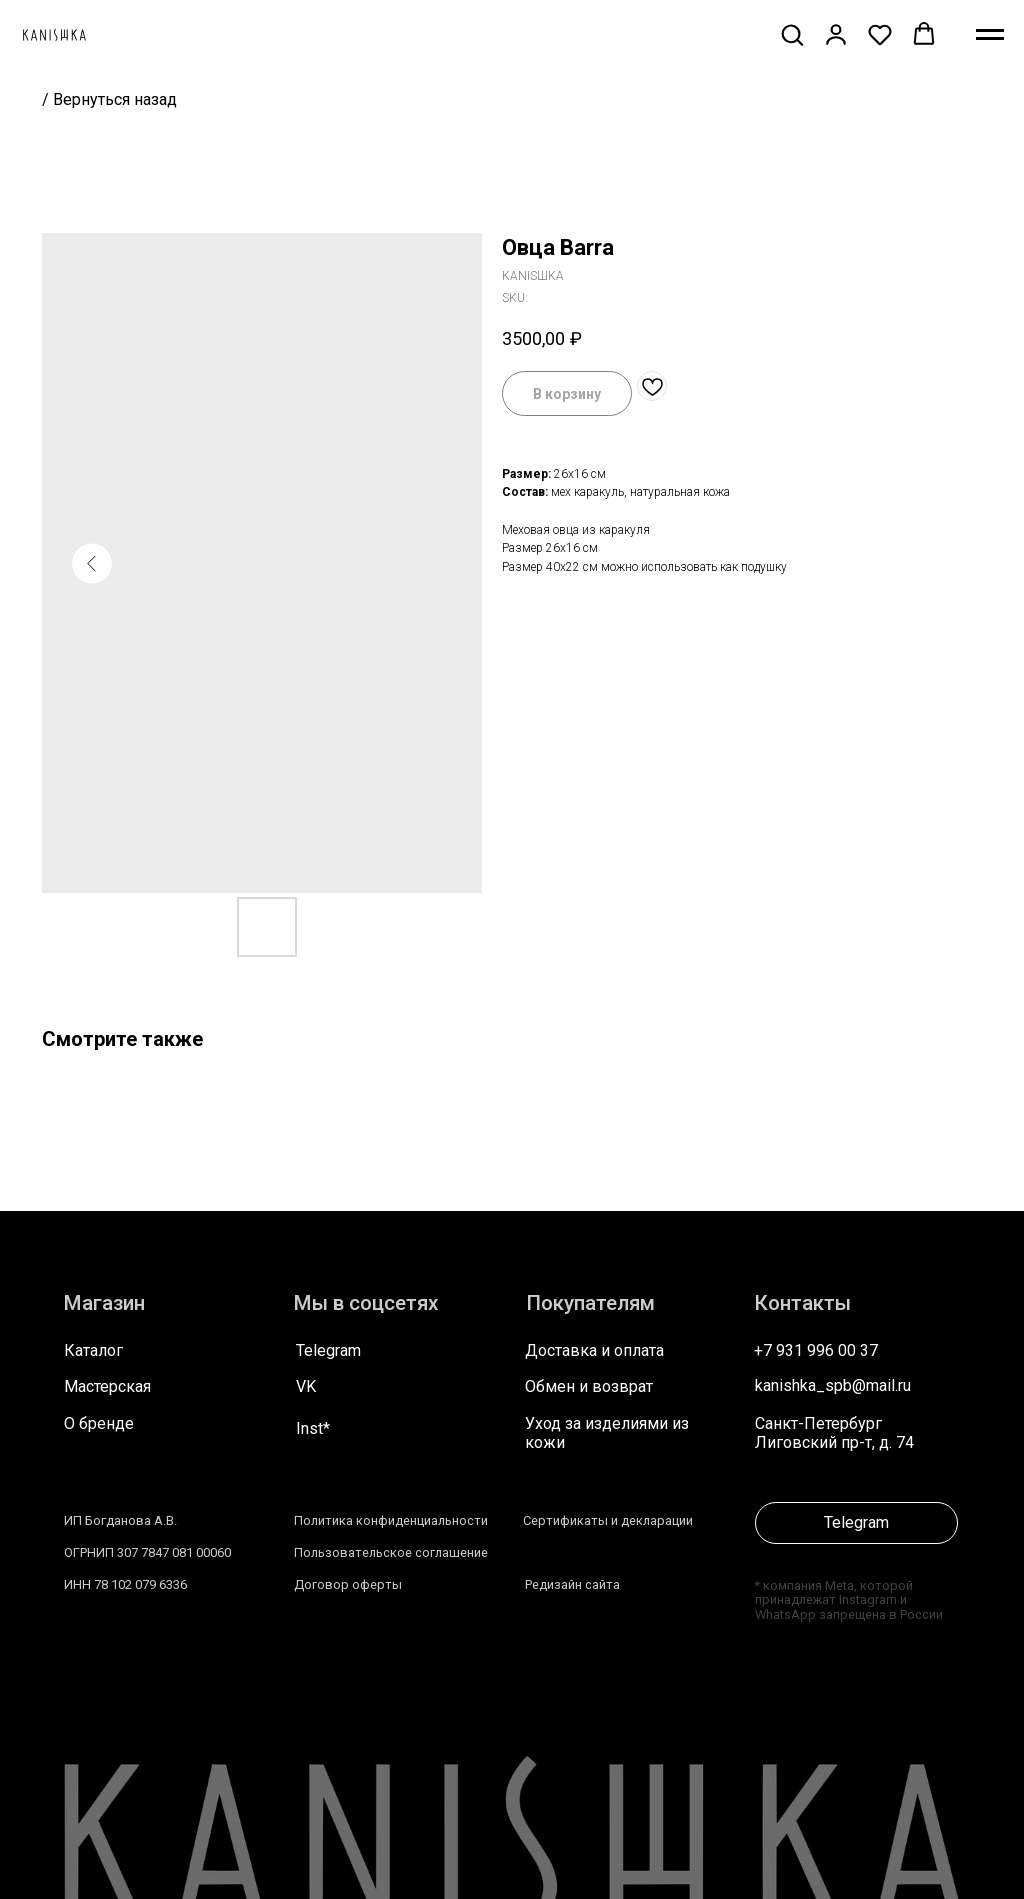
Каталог (93, 1350)
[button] (792, 34)
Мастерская (107, 1386)
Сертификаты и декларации (608, 1520)
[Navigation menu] (990, 35)
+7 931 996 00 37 (816, 1350)
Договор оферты (348, 1584)
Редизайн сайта (572, 1584)
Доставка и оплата (594, 1350)
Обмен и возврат (589, 1386)
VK (306, 1386)
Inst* (313, 1428)
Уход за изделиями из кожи (607, 1433)
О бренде (99, 1423)
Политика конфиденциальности (391, 1520)
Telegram (328, 1350)
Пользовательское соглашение (391, 1552)
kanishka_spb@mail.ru (833, 1385)
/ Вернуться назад (109, 99)
